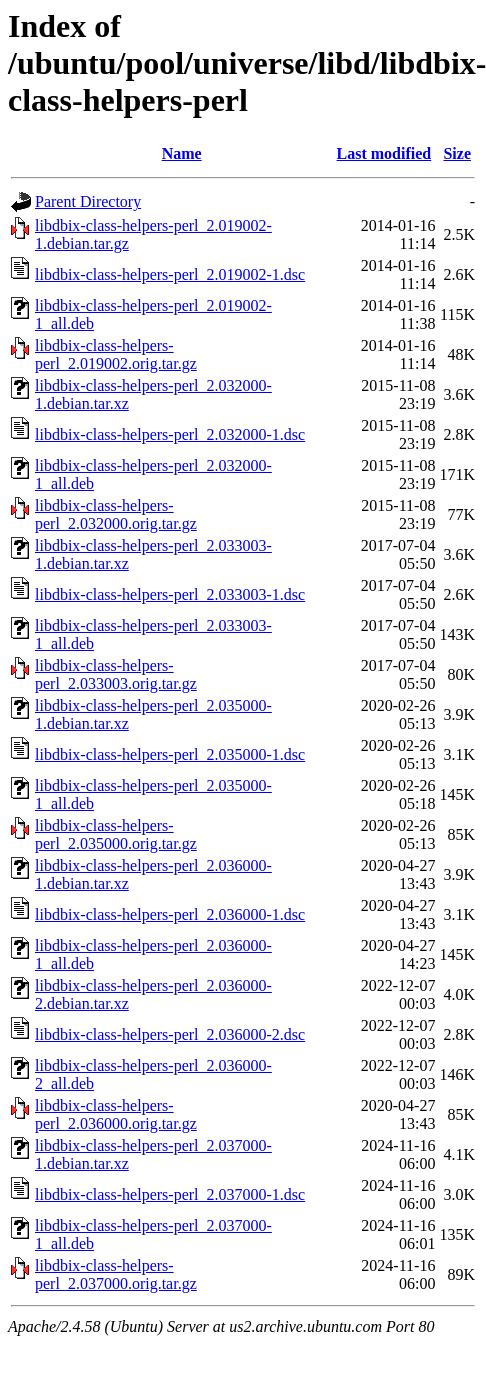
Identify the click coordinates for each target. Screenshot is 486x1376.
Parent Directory (88, 201)
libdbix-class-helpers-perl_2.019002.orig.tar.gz (116, 354)
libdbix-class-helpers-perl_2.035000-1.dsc (170, 754)
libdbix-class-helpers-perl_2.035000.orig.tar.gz (116, 834)
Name (182, 153)
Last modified (384, 153)
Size (457, 153)
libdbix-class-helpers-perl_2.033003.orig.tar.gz (116, 674)
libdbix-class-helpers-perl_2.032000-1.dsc (170, 434)
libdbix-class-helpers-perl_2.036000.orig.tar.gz (116, 1114)
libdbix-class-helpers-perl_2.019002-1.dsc (170, 274)
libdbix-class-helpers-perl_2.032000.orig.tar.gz (116, 514)
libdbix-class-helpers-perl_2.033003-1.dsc (170, 594)
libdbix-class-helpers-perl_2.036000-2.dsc (170, 1034)
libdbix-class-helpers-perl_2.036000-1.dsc (170, 914)
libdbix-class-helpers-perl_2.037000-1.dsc (170, 1194)
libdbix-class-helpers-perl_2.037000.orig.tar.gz (116, 1274)
